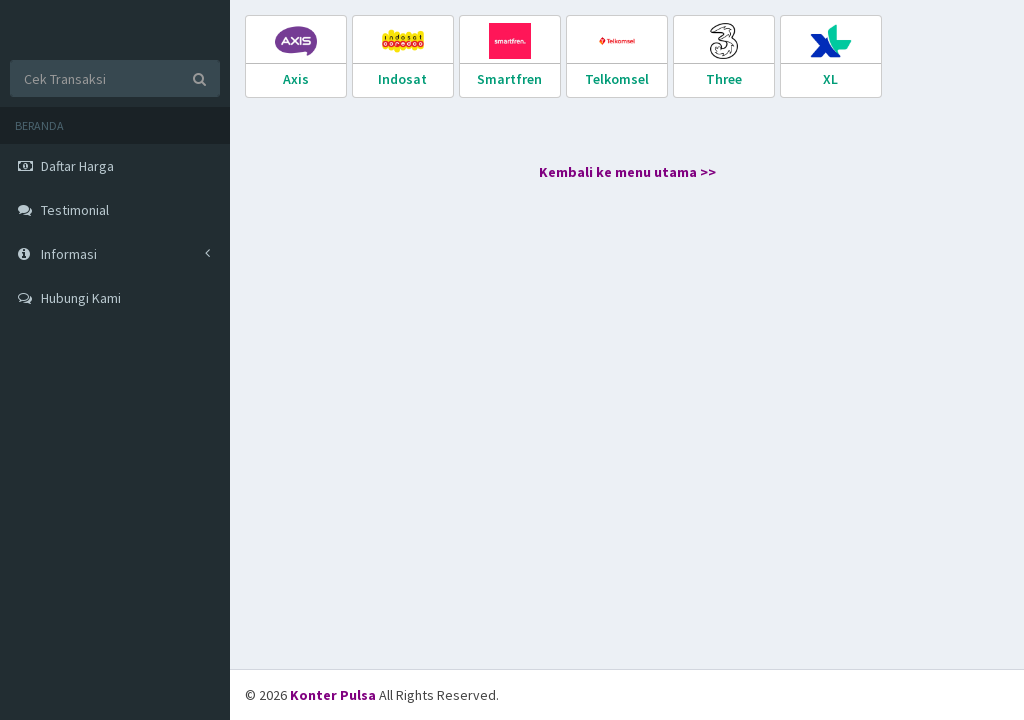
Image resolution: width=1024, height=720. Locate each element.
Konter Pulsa (334, 695)
